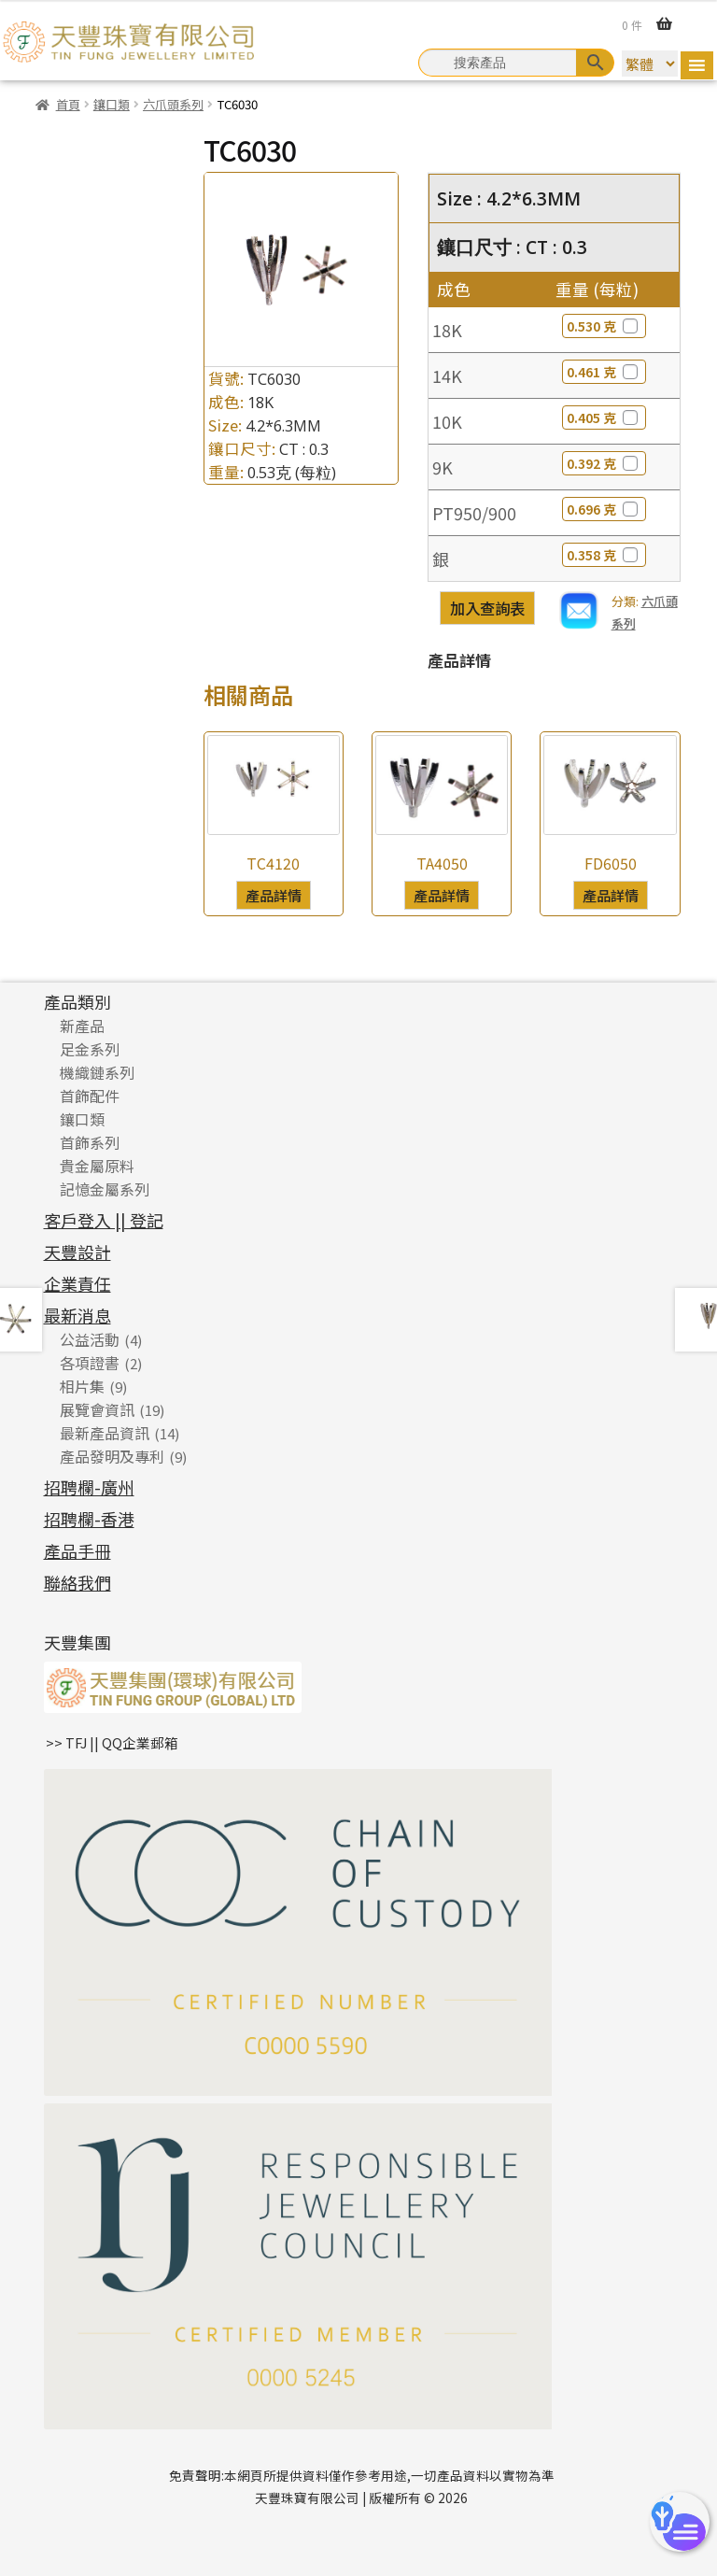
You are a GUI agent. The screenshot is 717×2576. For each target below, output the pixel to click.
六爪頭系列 (173, 104)
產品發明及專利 (112, 1456)
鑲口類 (111, 104)
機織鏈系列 (97, 1072)
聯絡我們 (77, 1582)
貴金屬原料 (97, 1165)
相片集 (82, 1386)
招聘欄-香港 (89, 1519)
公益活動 (90, 1339)
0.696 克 (604, 509)
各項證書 (90, 1363)
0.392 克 (604, 463)
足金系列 (90, 1049)
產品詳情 (274, 895)
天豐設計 (77, 1251)
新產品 (82, 1025)
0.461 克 (604, 371)
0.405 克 (604, 417)
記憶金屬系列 (104, 1189)
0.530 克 (604, 326)
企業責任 (77, 1283)
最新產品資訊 (104, 1433)
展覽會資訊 (97, 1409)
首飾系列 (90, 1142)
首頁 (68, 104)
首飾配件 (90, 1095)
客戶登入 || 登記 (103, 1220)
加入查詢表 (487, 608)
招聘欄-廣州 (89, 1487)
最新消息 (77, 1315)
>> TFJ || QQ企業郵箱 (112, 1742)
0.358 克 (604, 554)
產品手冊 (77, 1550)
